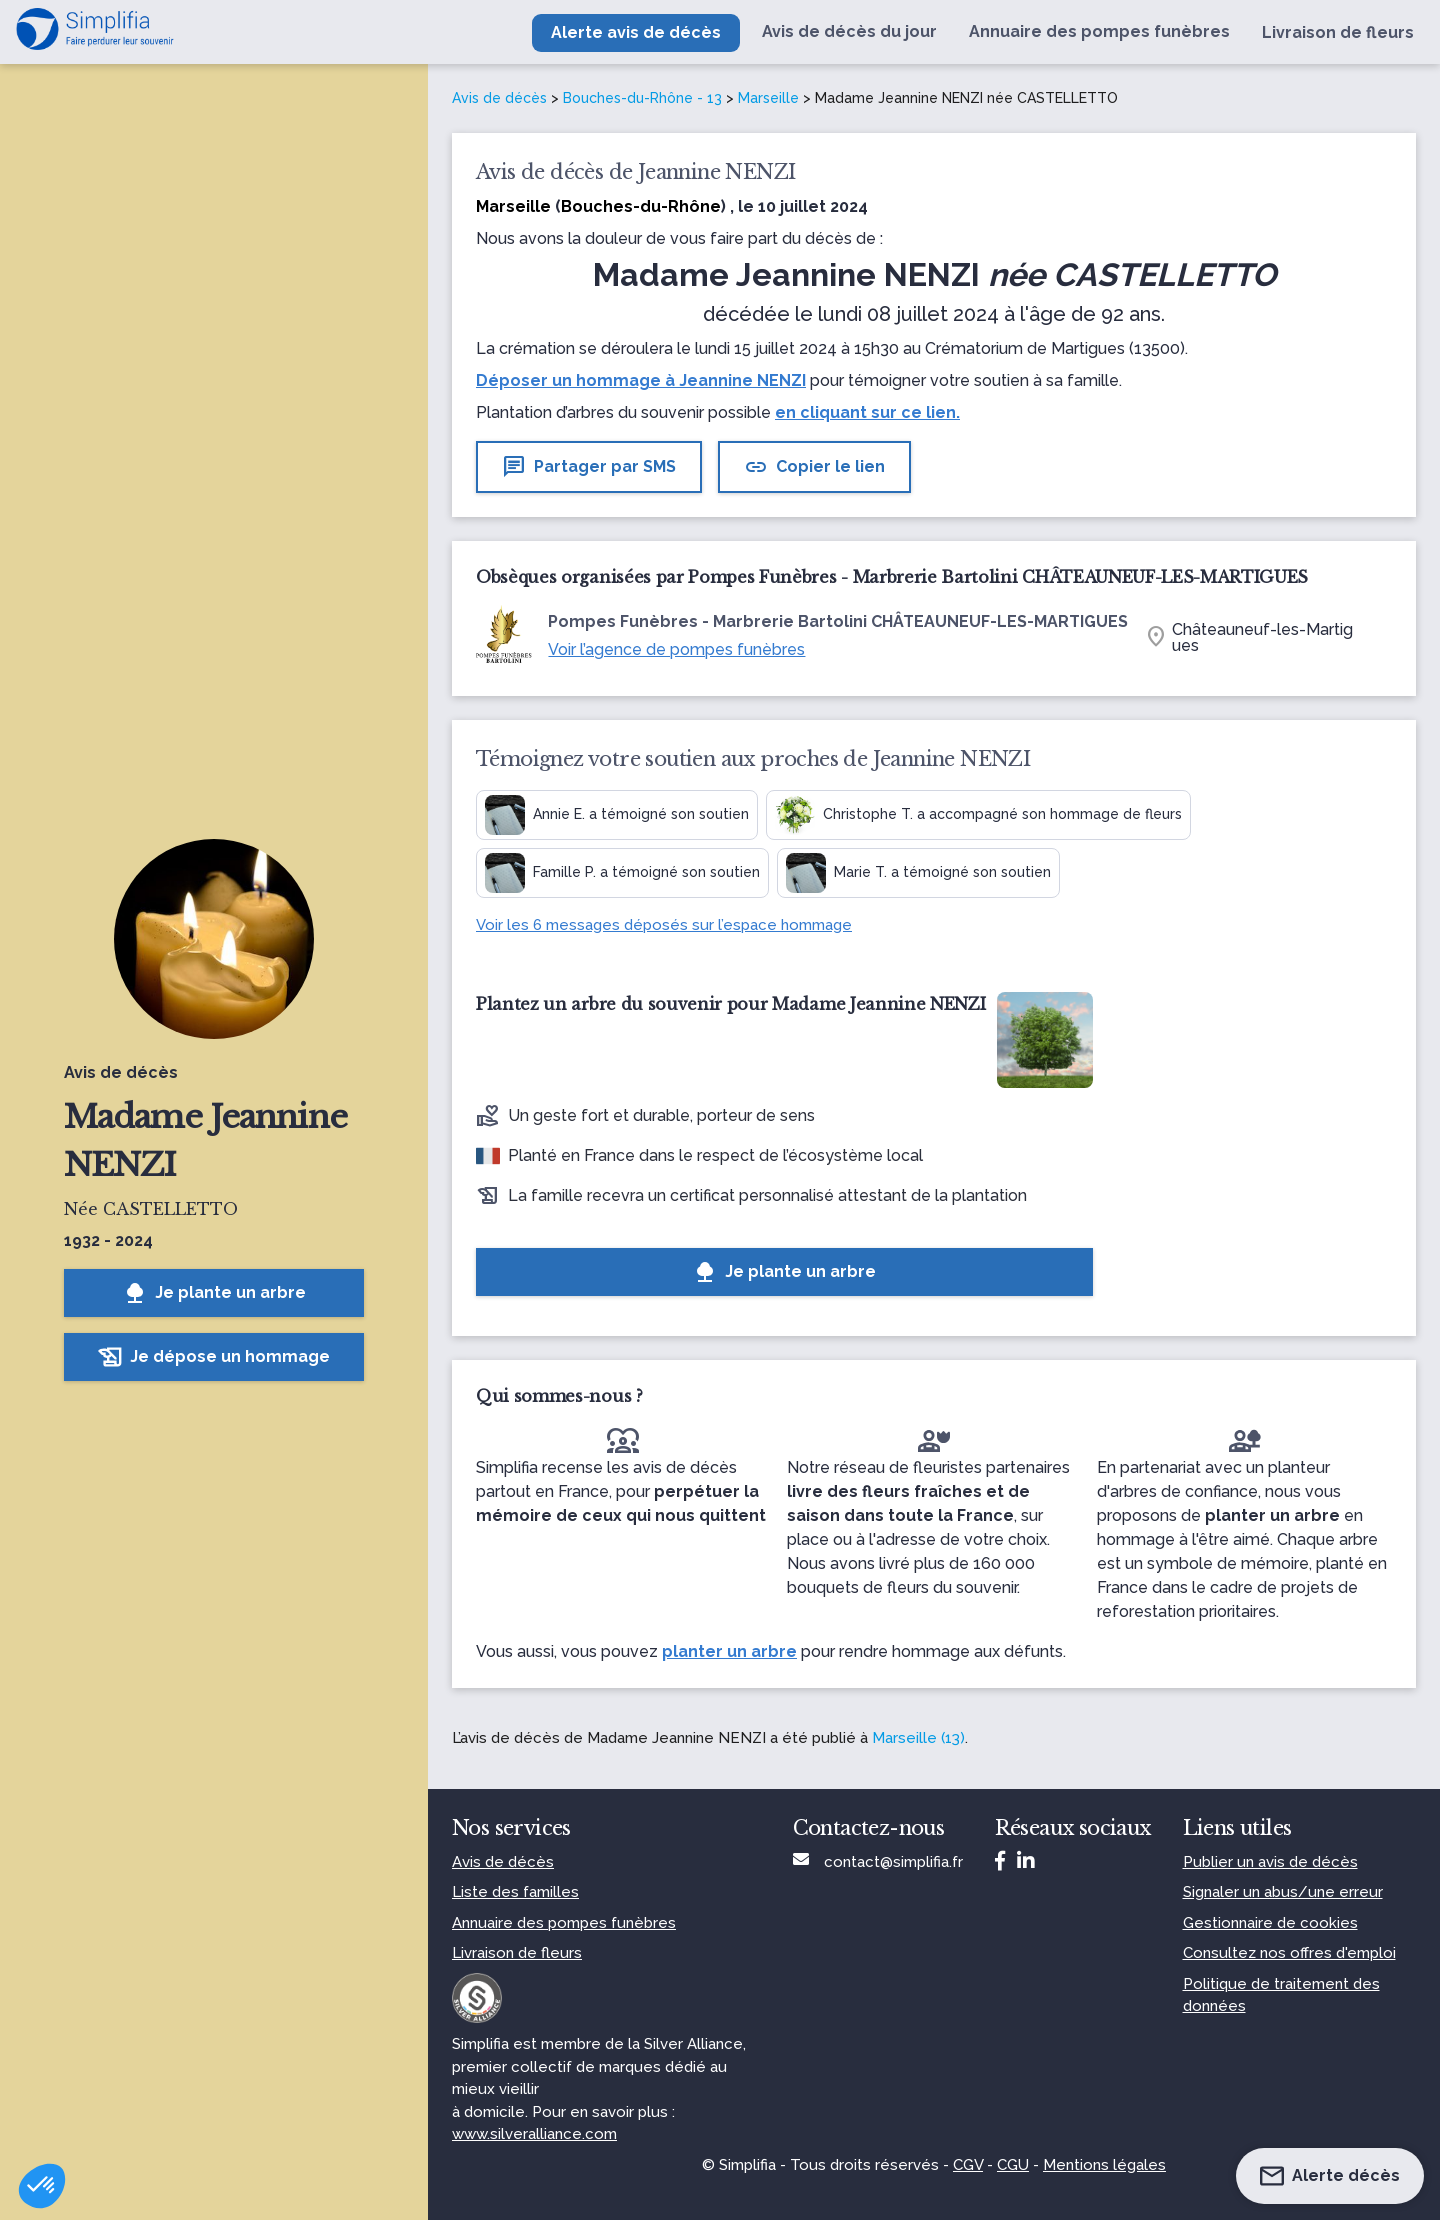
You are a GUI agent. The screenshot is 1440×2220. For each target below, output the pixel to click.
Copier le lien (814, 467)
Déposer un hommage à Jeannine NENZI (641, 380)
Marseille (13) (918, 1738)
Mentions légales (1104, 2165)
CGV (968, 2165)
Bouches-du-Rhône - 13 (642, 98)
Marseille (768, 98)
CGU (1013, 2165)
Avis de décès (499, 98)
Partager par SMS (589, 467)
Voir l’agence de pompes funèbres (676, 649)
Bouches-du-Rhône (641, 206)
